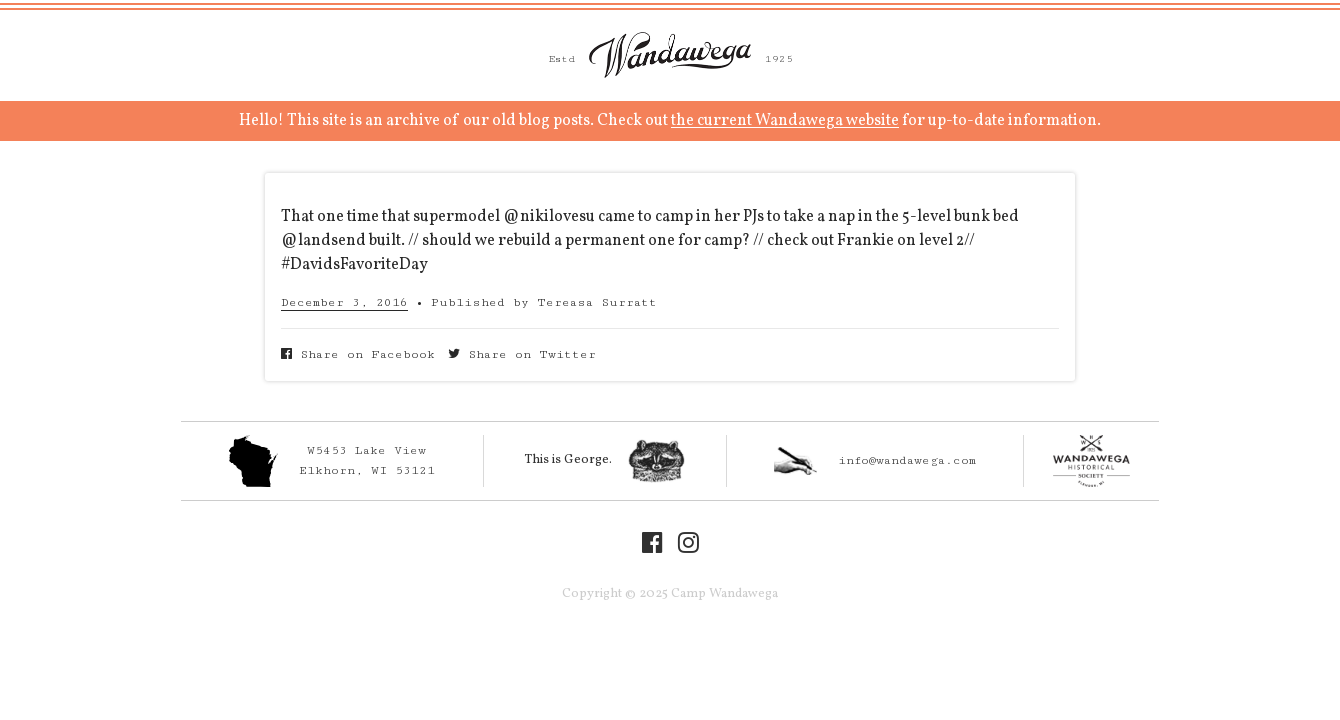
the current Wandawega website (785, 121)
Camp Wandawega (670, 55)
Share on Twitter (522, 354)
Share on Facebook (358, 354)
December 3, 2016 (344, 302)
